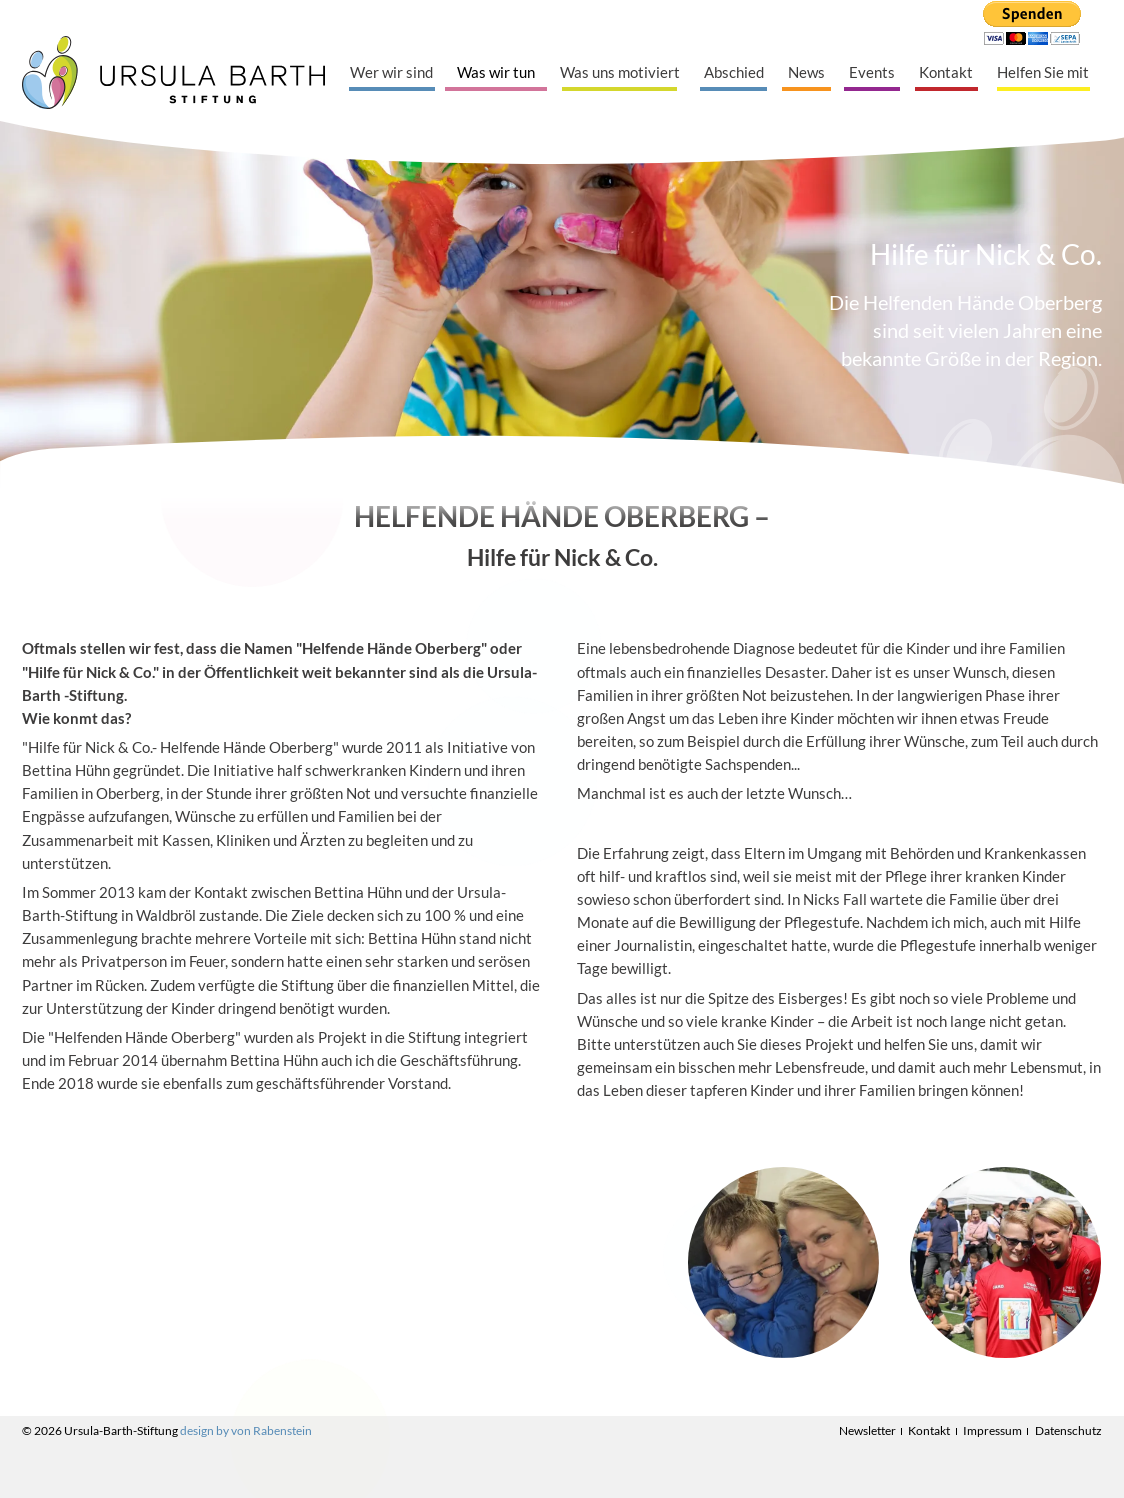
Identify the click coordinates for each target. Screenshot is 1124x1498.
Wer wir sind (391, 72)
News (806, 72)
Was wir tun (496, 72)
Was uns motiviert (620, 72)
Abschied (734, 72)
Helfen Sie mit (1043, 72)
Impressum (992, 1430)
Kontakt (946, 72)
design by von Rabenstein (246, 1430)
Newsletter (867, 1430)
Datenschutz (1068, 1430)
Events (872, 72)
